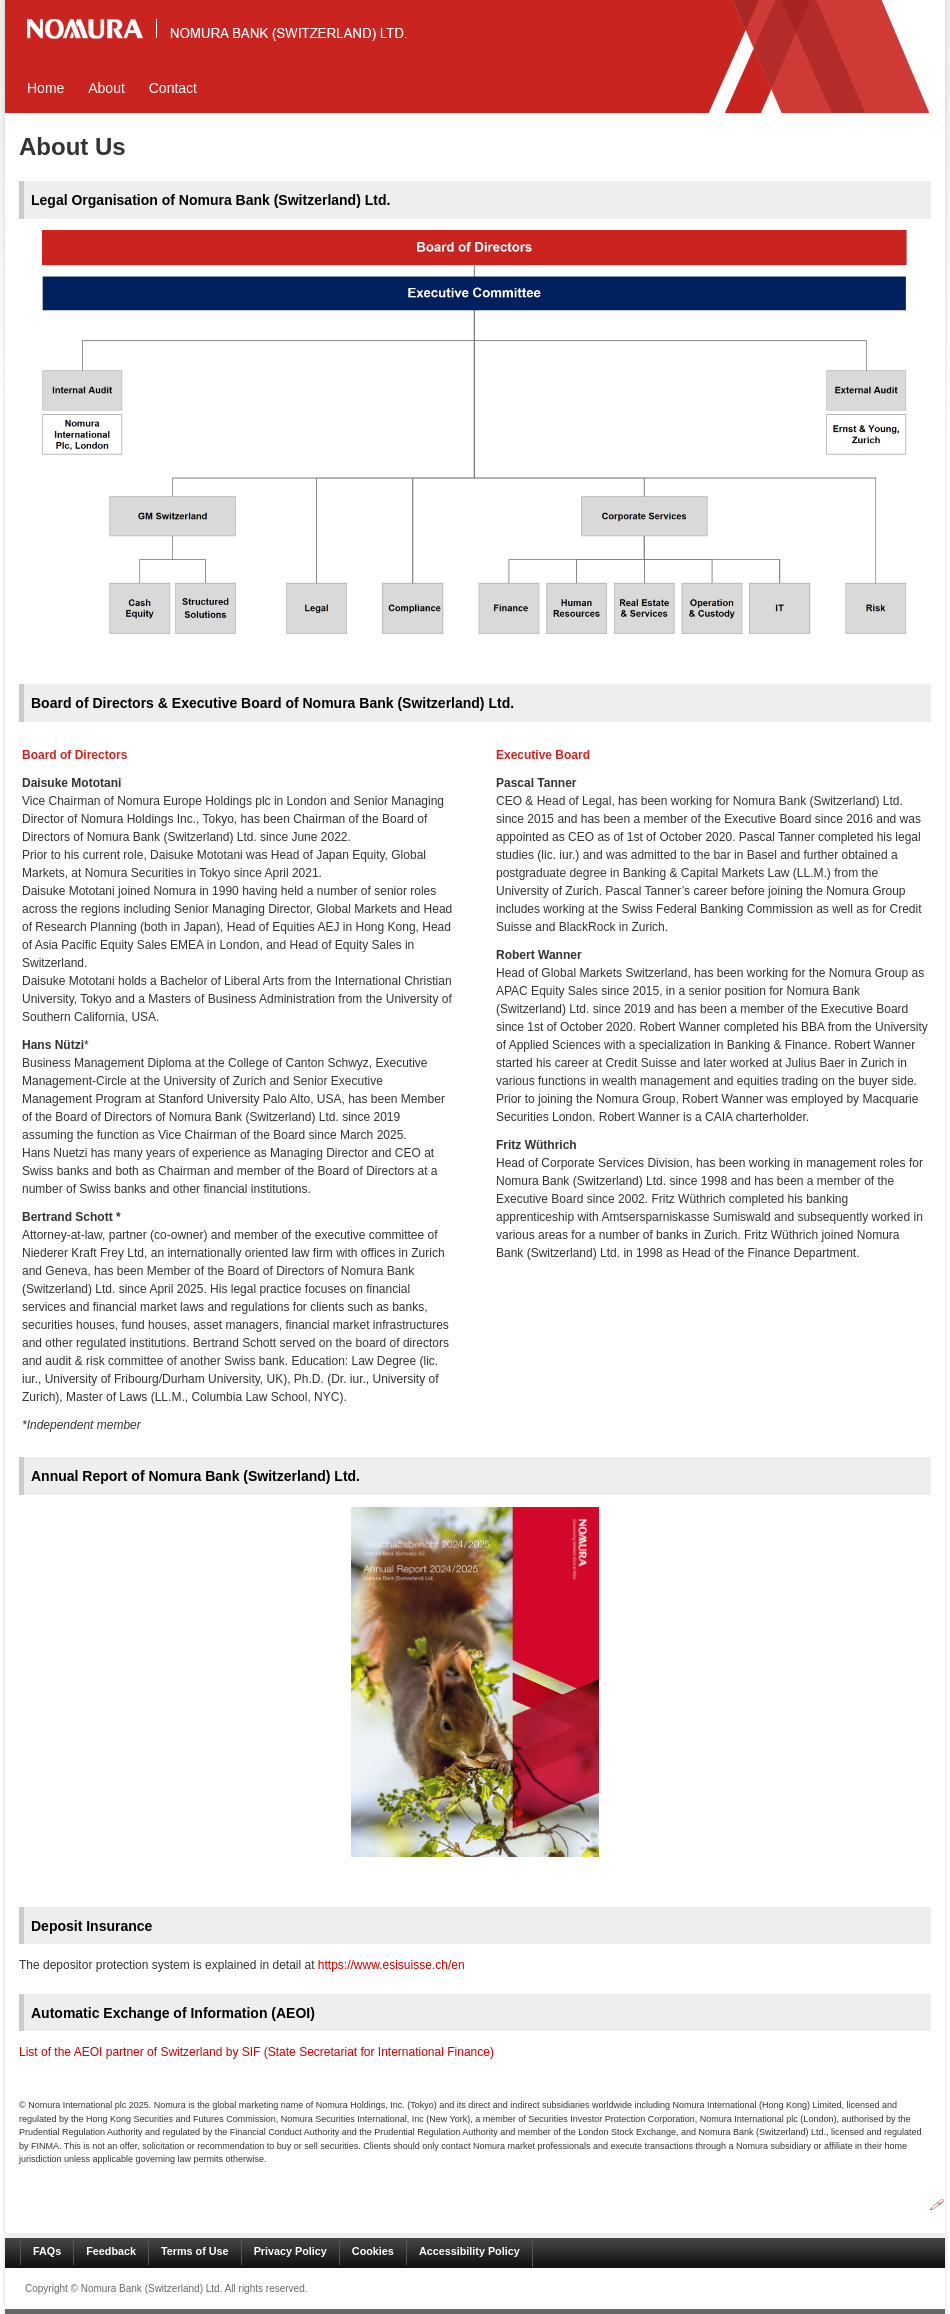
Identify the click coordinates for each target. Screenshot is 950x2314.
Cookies (373, 2251)
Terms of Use (195, 2251)
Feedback (111, 2251)
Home (45, 88)
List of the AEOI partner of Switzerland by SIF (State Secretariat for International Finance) (256, 2052)
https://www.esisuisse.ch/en (391, 1965)
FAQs (47, 2251)
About (106, 88)
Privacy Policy (290, 2251)
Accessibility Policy (469, 2251)
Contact (173, 88)
